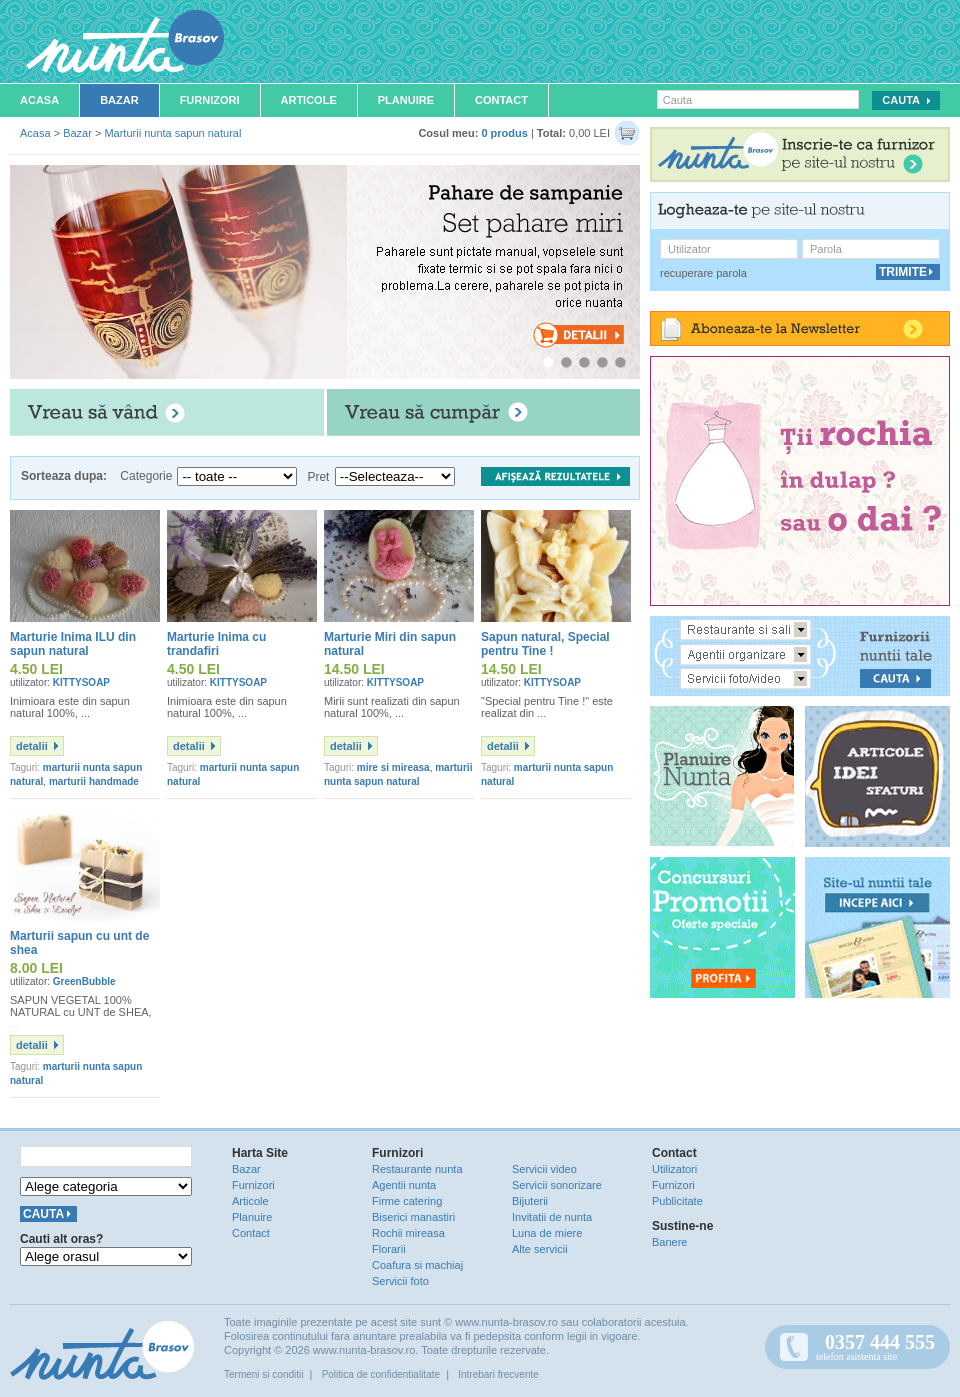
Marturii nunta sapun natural (172, 133)
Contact (501, 100)
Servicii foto (400, 1281)
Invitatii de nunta (552, 1217)
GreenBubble (84, 981)
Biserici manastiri (413, 1217)
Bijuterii (530, 1201)
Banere (669, 1242)
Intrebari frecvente (498, 1374)
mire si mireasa (393, 767)
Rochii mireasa (408, 1233)
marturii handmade (94, 781)
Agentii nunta (404, 1185)
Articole (309, 100)
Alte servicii (540, 1249)
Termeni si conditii (263, 1374)
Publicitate (677, 1201)
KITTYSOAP (81, 682)
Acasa (39, 100)
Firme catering (407, 1201)
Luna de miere (547, 1233)
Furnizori (210, 100)
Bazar (119, 100)
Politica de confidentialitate (381, 1374)
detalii (32, 746)
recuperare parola (703, 273)
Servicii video (544, 1169)
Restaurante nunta (417, 1169)
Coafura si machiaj (417, 1265)
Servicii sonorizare (557, 1185)
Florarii (389, 1249)
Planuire (406, 100)
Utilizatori (674, 1169)
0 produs (504, 133)
